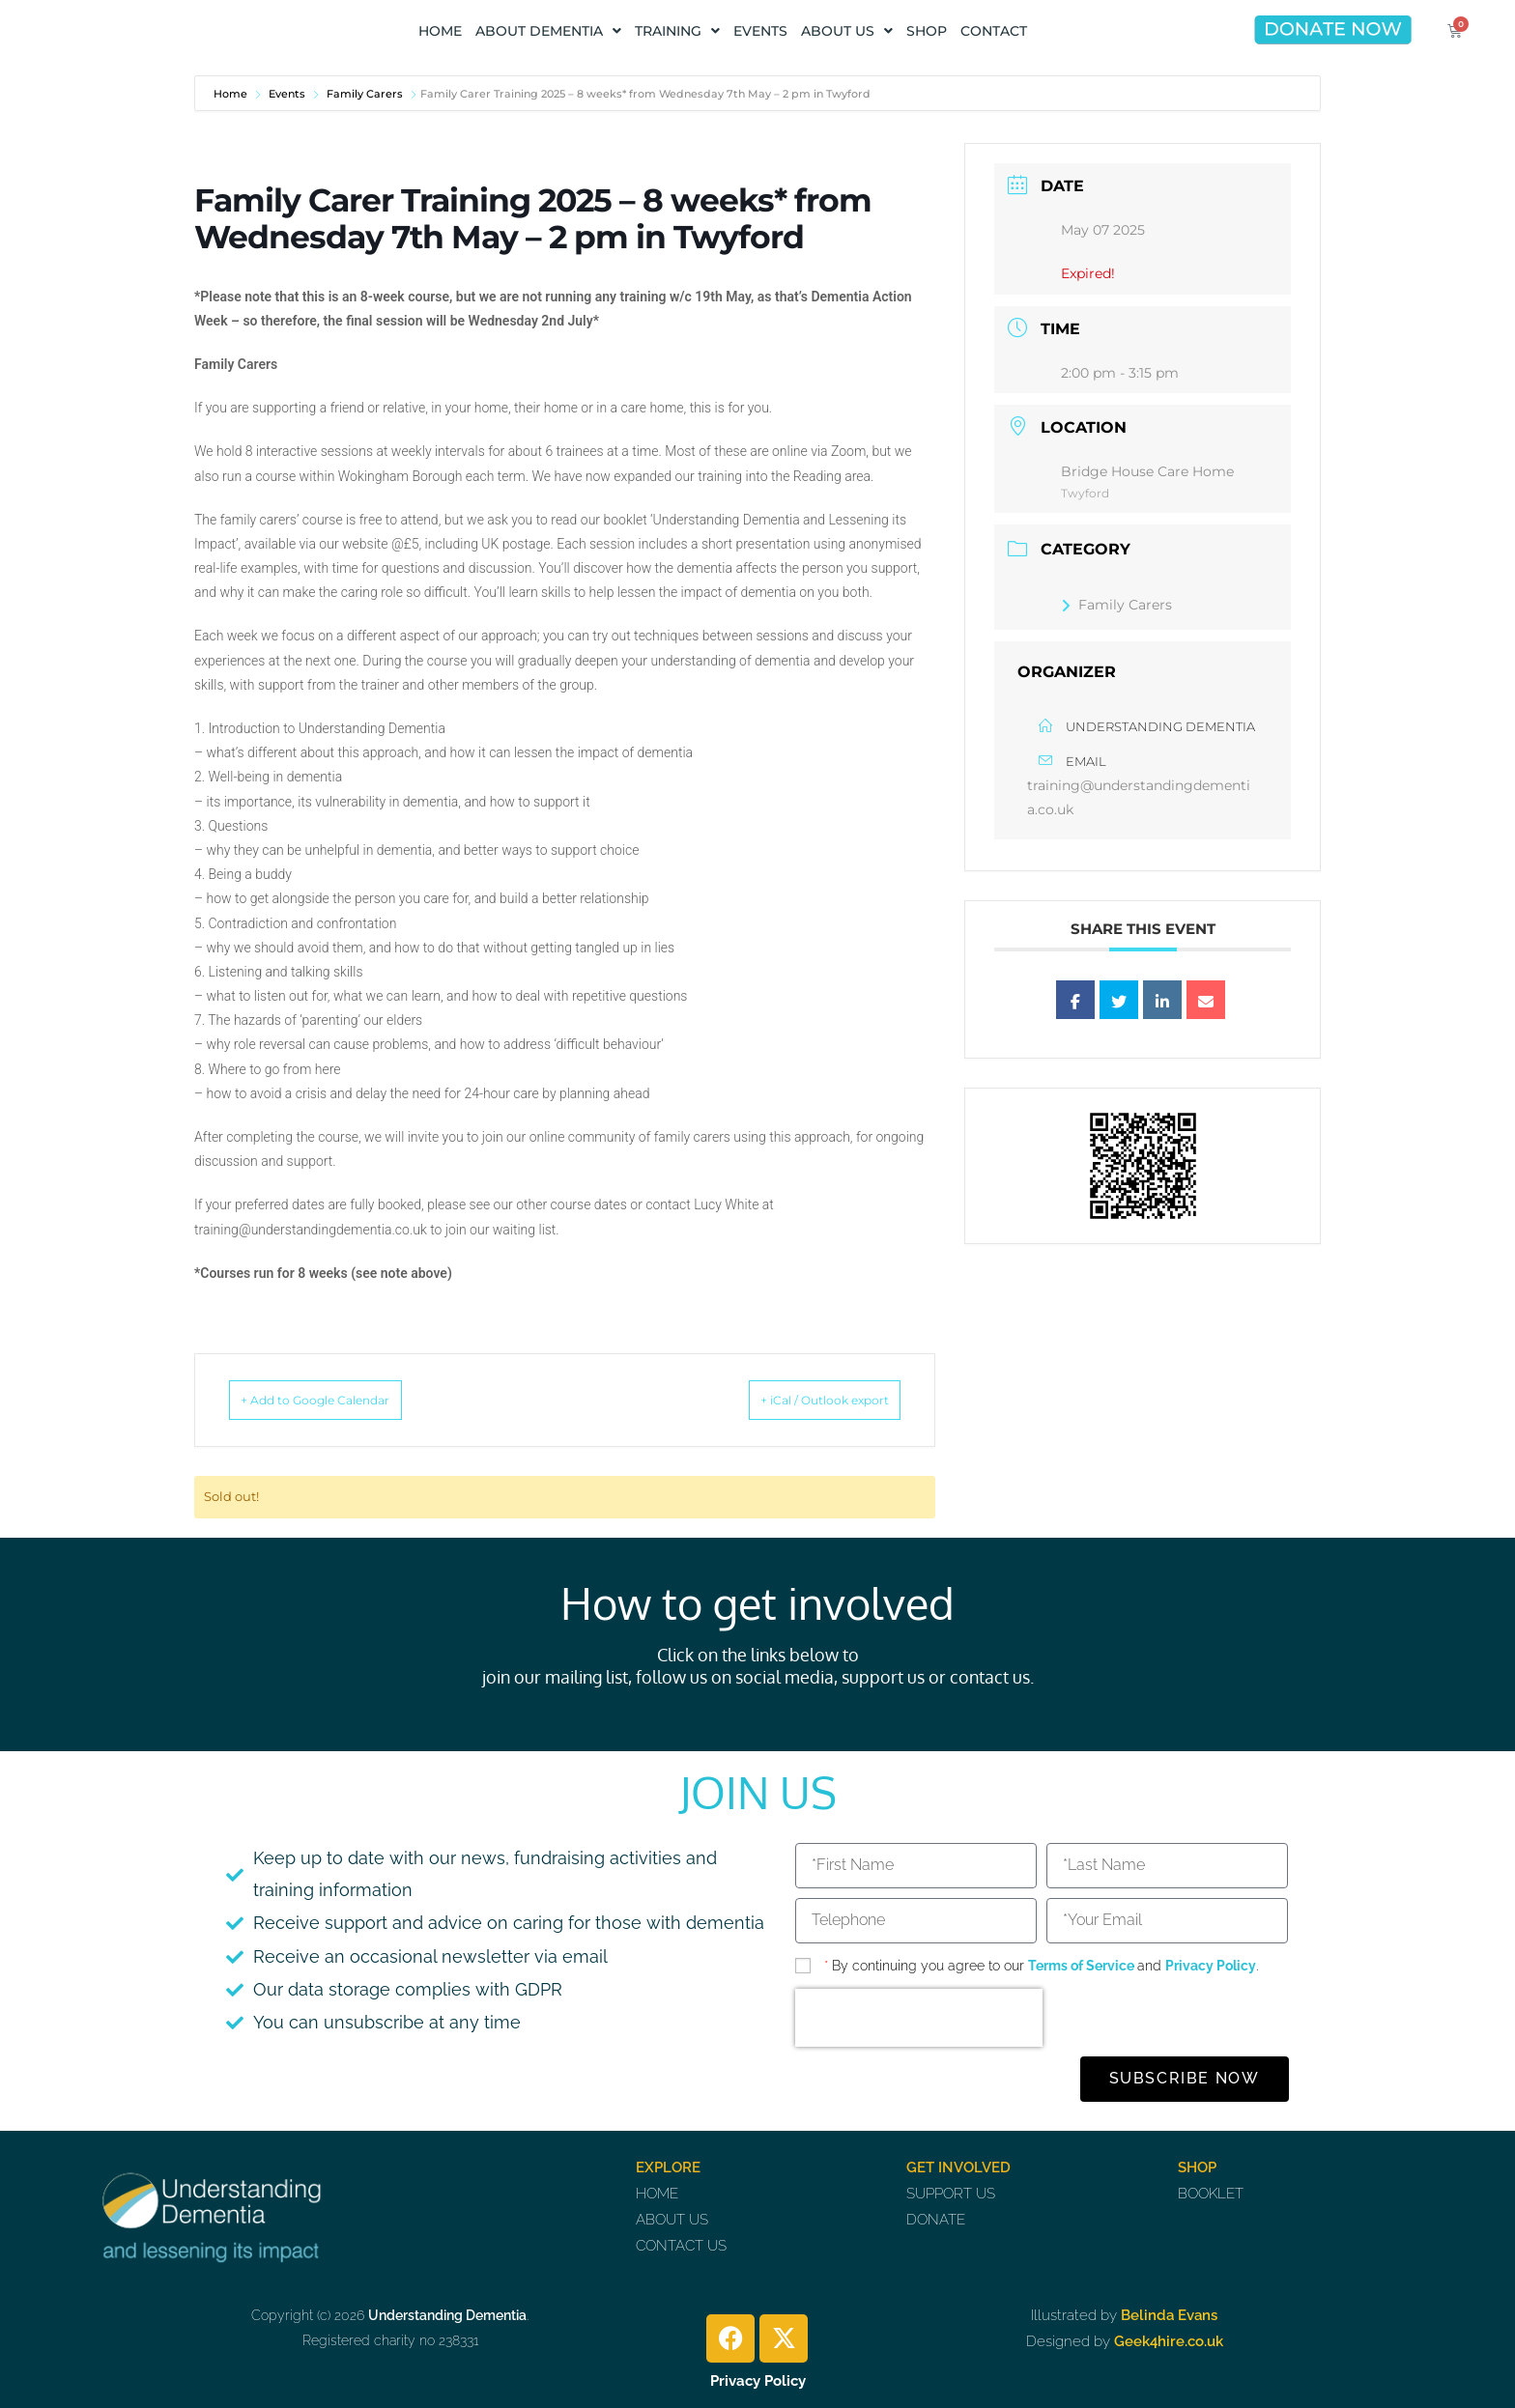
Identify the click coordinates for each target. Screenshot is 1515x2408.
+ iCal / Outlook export (798, 1399)
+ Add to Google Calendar (343, 1399)
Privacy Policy (1210, 1965)
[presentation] (919, 2018)
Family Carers (365, 93)
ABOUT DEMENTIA (548, 30)
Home (232, 93)
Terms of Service (1082, 1965)
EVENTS (760, 31)
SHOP (926, 31)
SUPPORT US (950, 2193)
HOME (440, 31)
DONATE (935, 2219)
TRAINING (677, 30)
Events (287, 93)
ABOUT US (847, 30)
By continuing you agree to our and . (1041, 1965)
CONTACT (993, 31)
